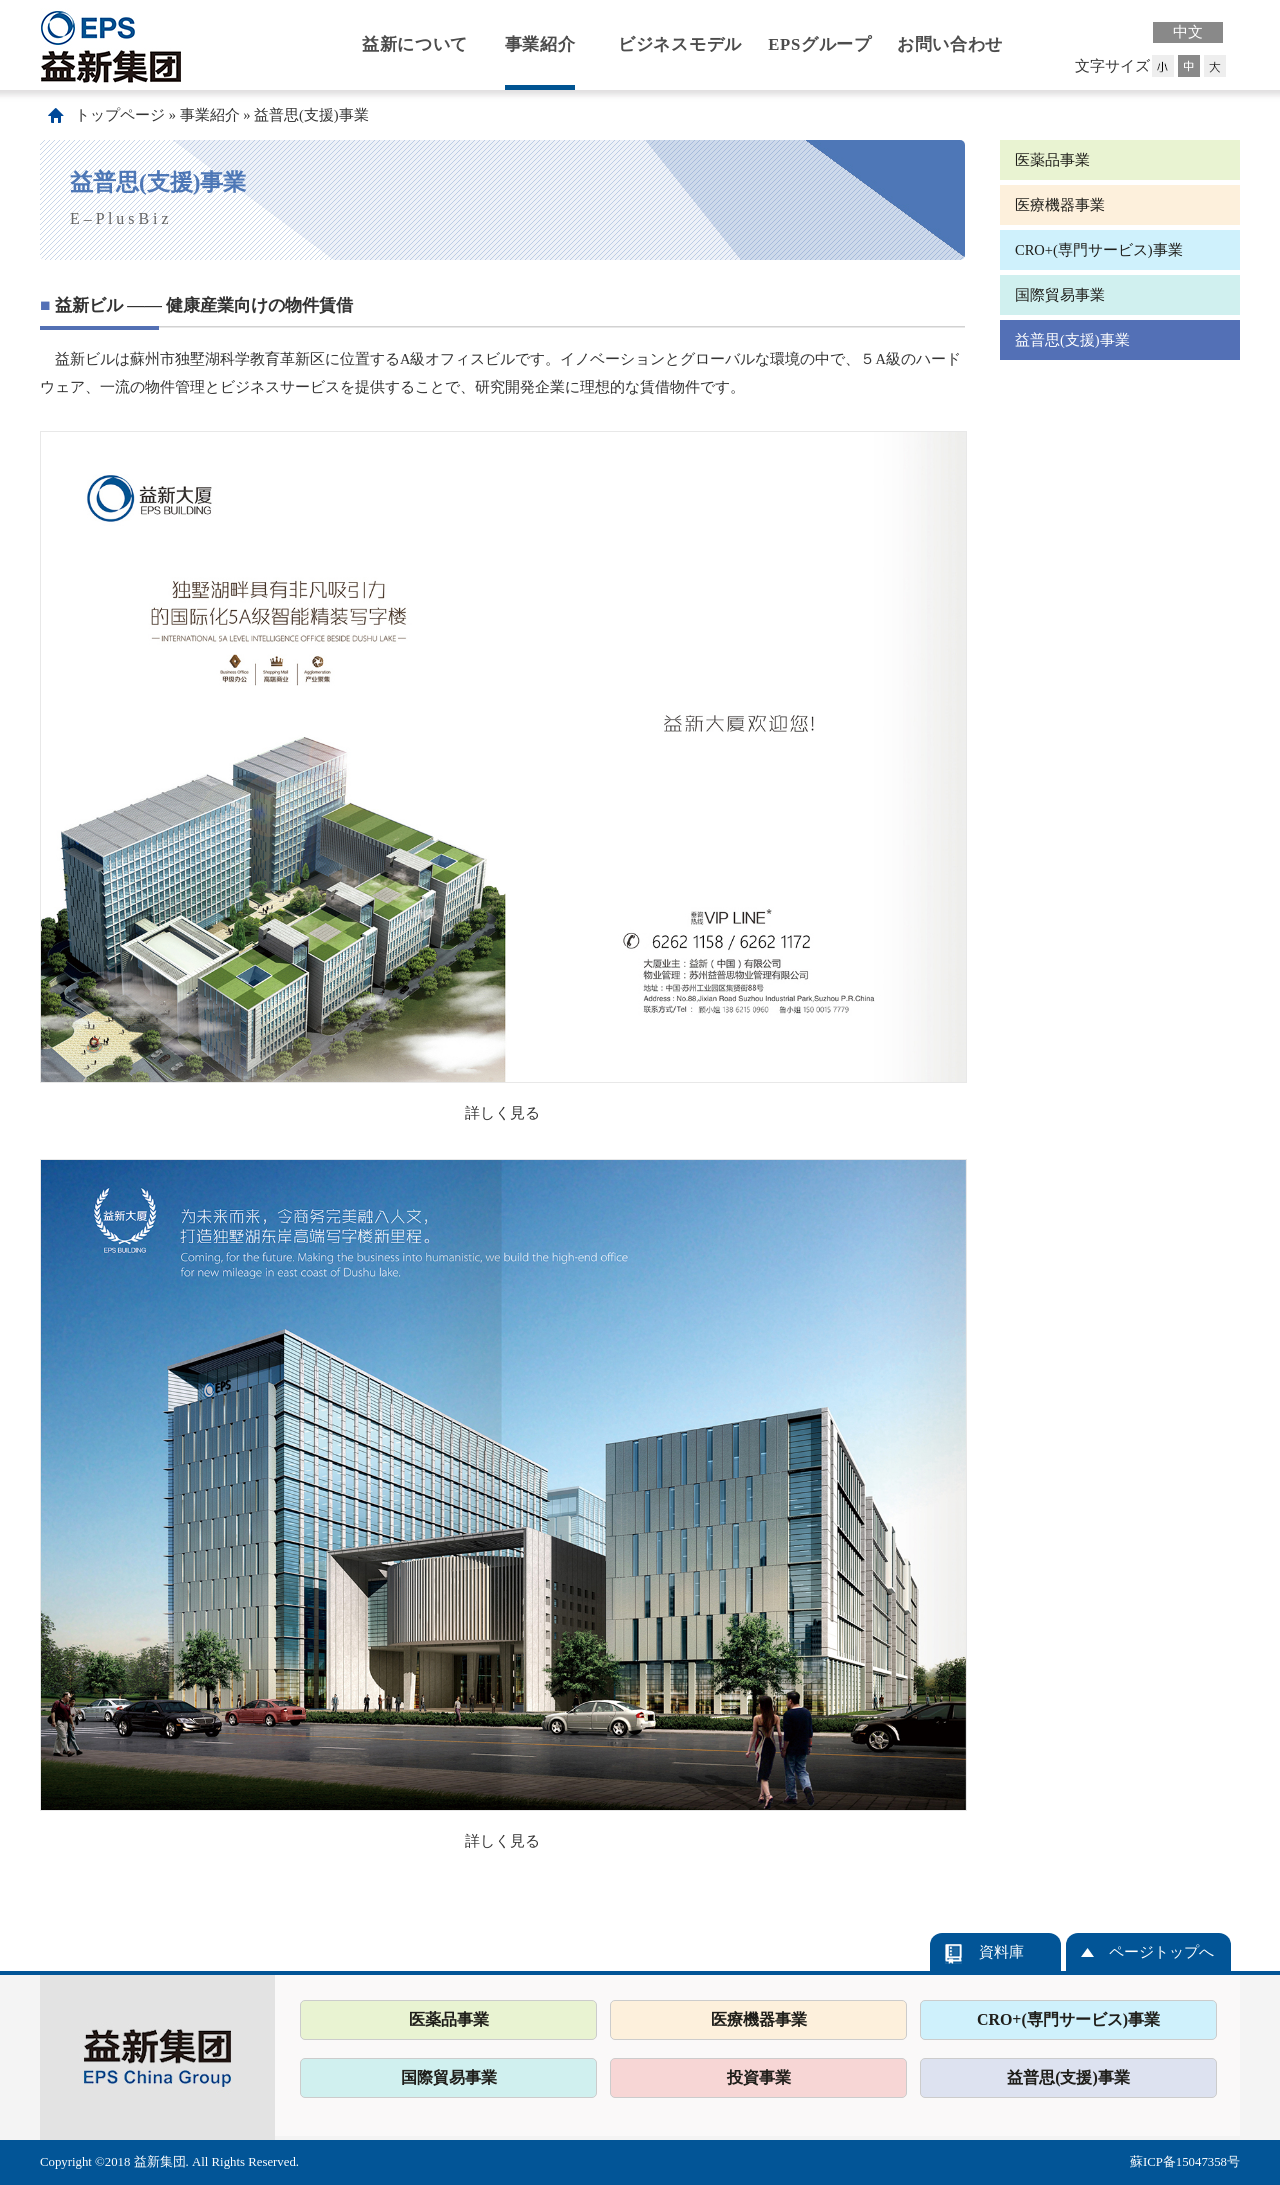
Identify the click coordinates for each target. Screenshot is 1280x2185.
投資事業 (759, 2077)
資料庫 (1001, 1952)
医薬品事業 (1052, 160)
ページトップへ (1161, 1952)
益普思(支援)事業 (311, 115)
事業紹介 (540, 44)
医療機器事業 (1060, 205)
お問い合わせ (950, 44)
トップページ (120, 115)
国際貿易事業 (1060, 295)
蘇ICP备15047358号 (1185, 2162)
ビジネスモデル (680, 44)
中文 (1188, 32)
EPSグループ (820, 44)
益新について (415, 44)
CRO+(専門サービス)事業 (1099, 250)
